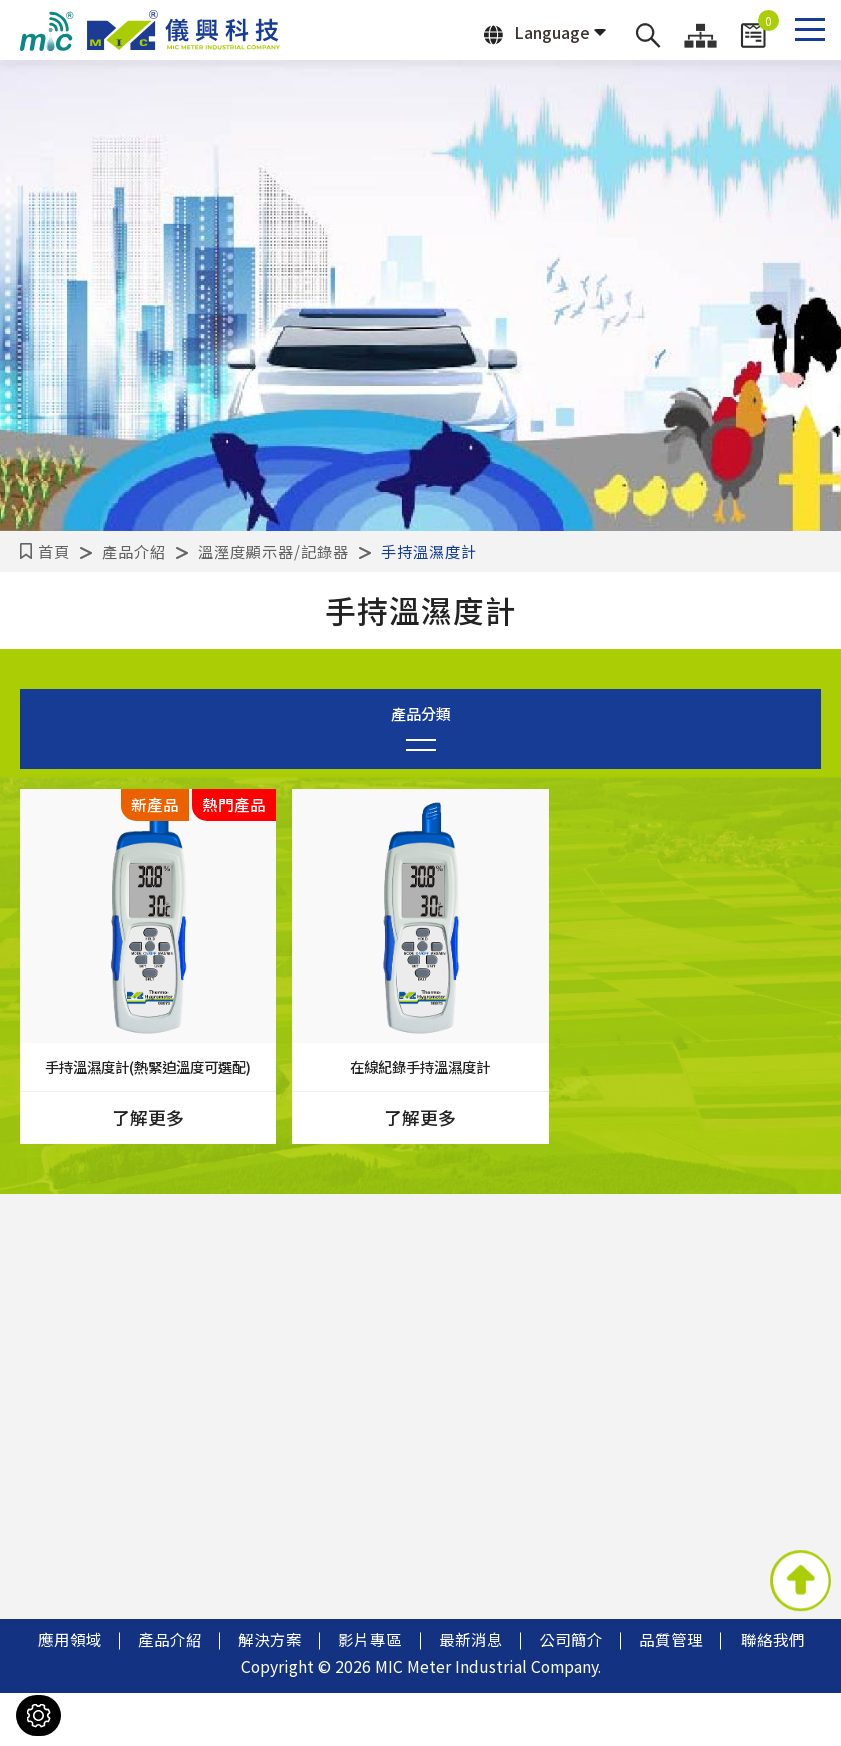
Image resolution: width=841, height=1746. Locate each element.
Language (537, 32)
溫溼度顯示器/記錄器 (273, 551)
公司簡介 (571, 1692)
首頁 (54, 551)
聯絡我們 (773, 1692)
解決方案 (270, 1692)
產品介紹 (134, 551)
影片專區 (370, 1692)
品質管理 (671, 1692)
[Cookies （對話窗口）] (38, 1715)
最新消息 (471, 1692)
